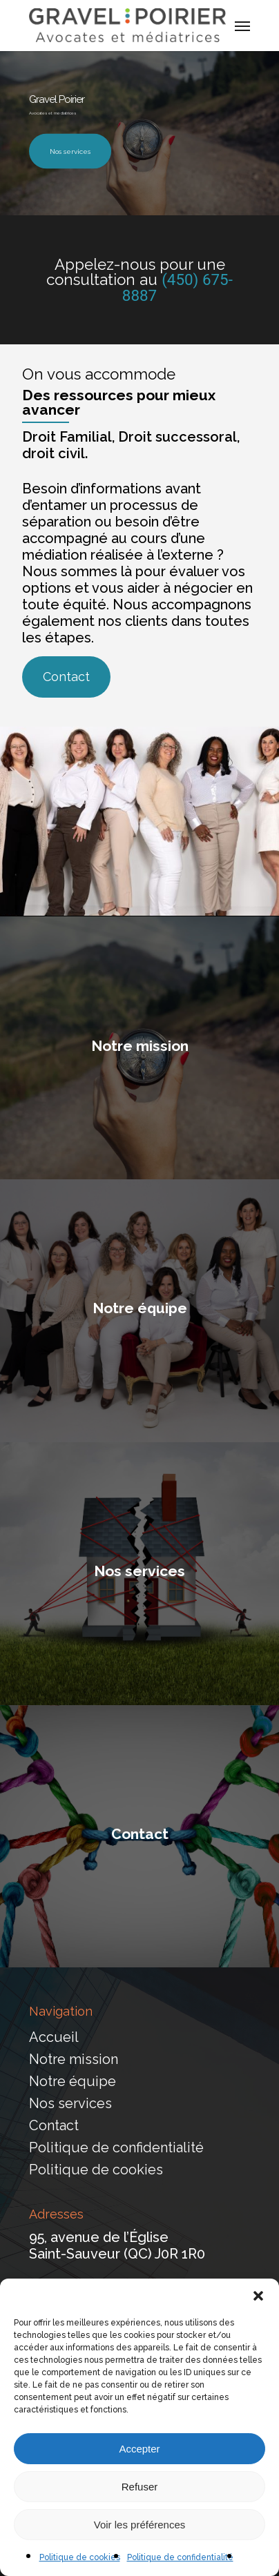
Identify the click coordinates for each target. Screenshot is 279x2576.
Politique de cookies (79, 2557)
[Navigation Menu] (242, 25)
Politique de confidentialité (180, 2557)
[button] (258, 2296)
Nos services (70, 151)
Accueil (54, 2037)
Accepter (139, 2449)
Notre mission (73, 2059)
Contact (54, 2125)
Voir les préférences (140, 2524)
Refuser (140, 2487)
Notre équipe (72, 2081)
